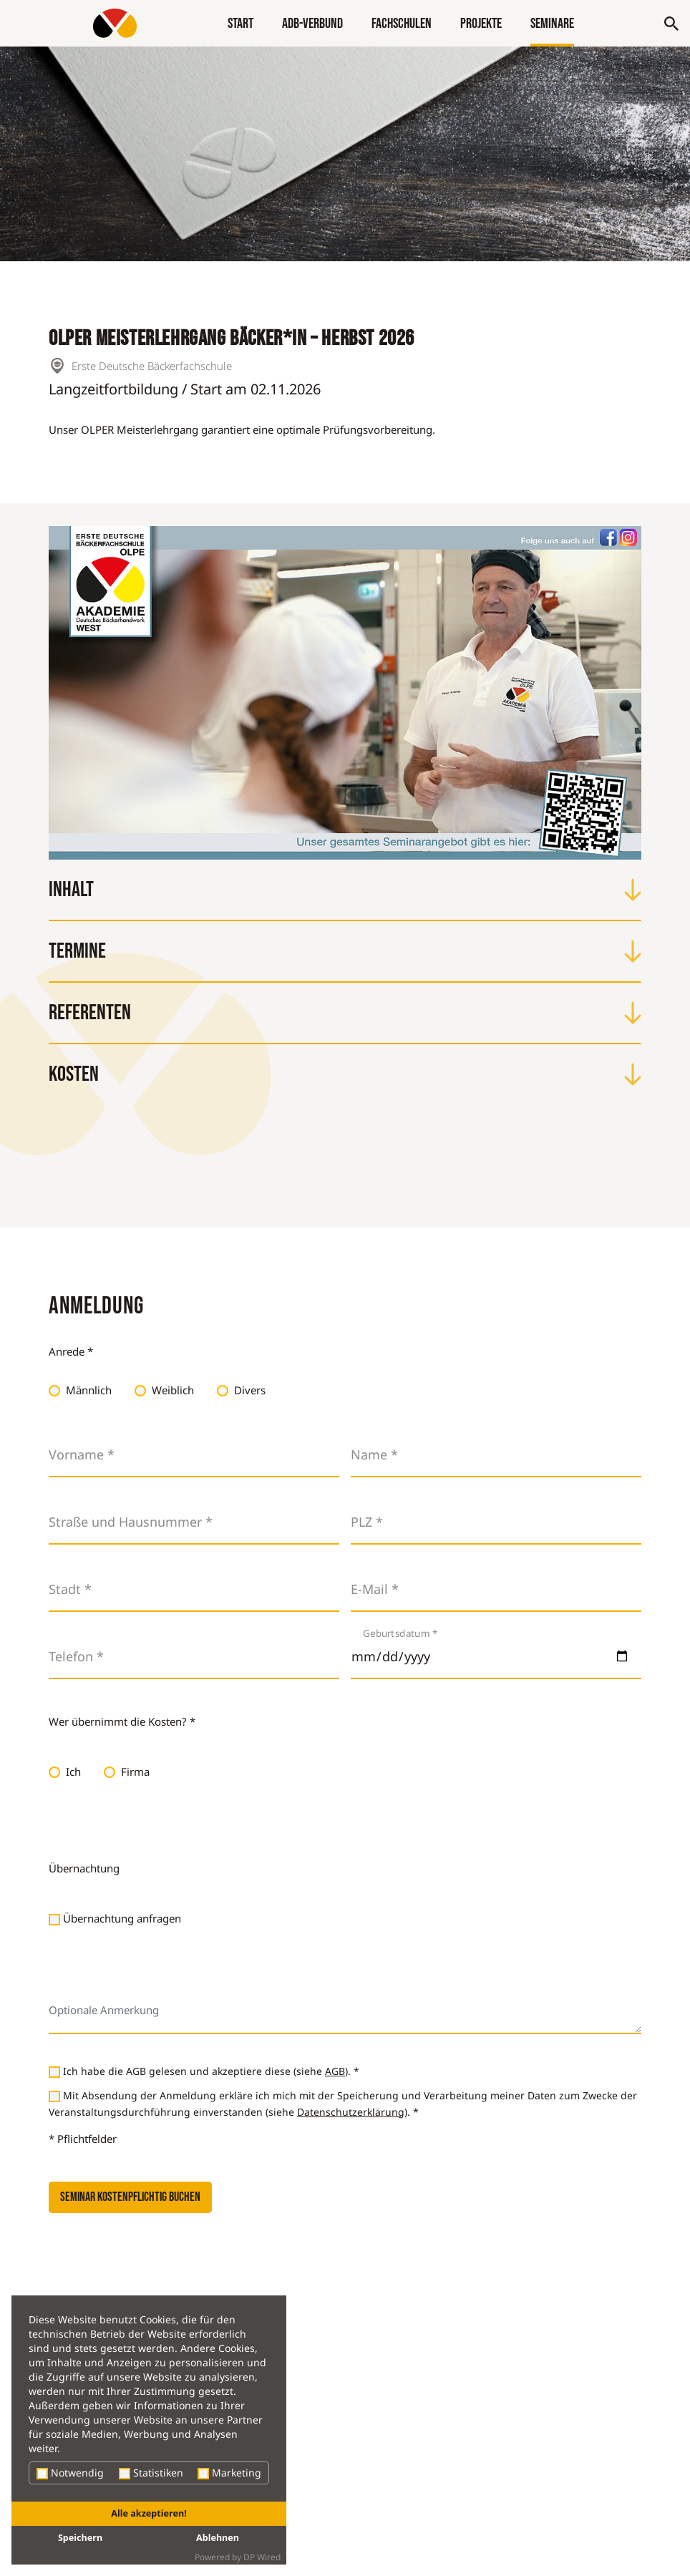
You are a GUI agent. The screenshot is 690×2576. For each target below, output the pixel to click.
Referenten (345, 1013)
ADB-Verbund (312, 23)
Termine (345, 951)
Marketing (229, 2472)
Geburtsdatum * (400, 1633)
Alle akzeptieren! (148, 2513)
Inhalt (345, 890)
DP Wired (262, 2557)
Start (240, 23)
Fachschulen (401, 23)
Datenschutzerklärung (350, 2112)
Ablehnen (217, 2538)
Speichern (80, 2538)
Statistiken (151, 2472)
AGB (335, 2071)
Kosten (345, 1074)
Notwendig (70, 2472)
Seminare (552, 23)
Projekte (481, 23)
